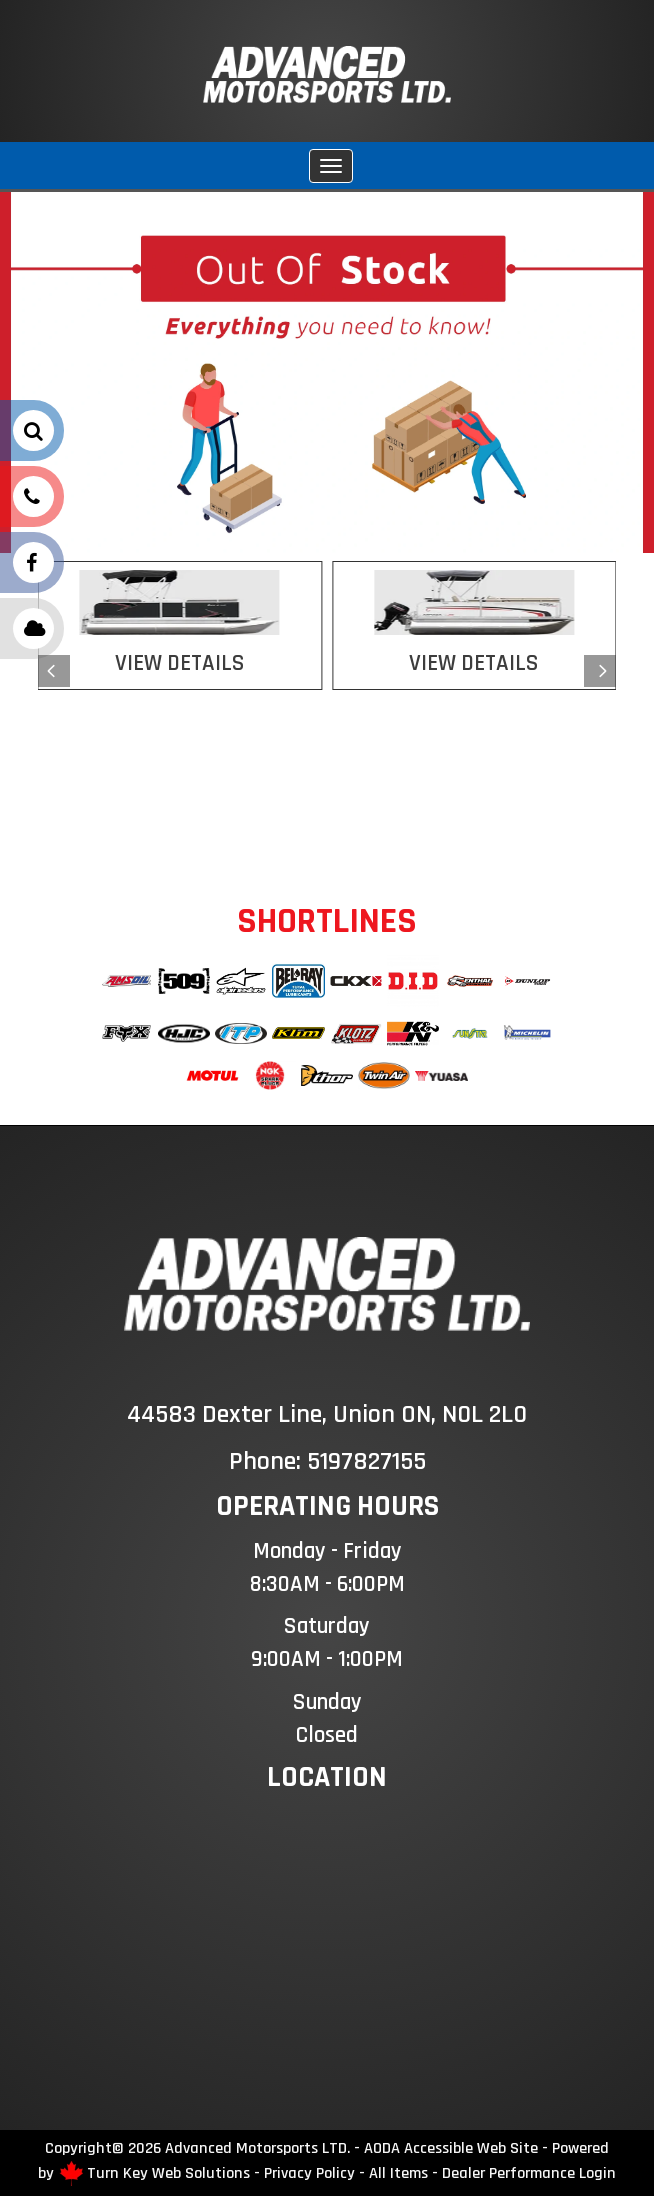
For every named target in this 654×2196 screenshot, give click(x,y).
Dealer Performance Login (529, 2172)
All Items (398, 2172)
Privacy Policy (309, 2172)
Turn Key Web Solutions (168, 2172)
